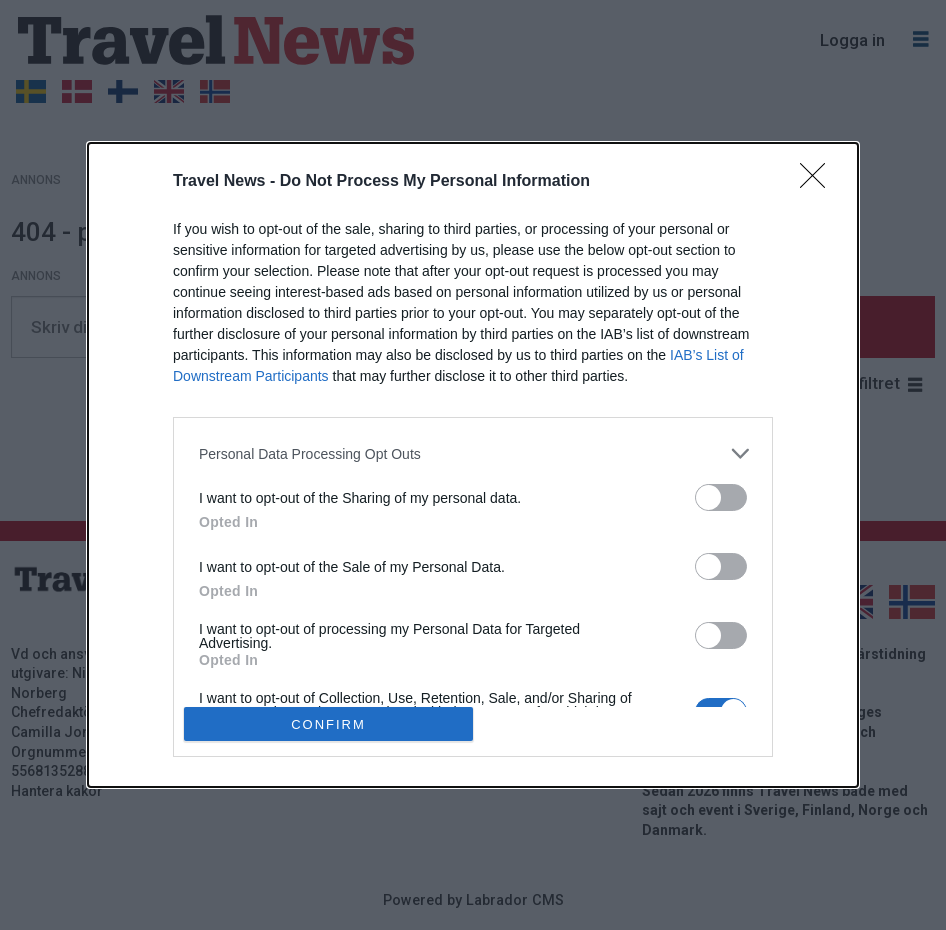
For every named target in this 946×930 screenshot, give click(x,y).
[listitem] (473, 453)
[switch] (721, 497)
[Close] (819, 182)
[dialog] (473, 465)
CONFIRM (328, 724)
